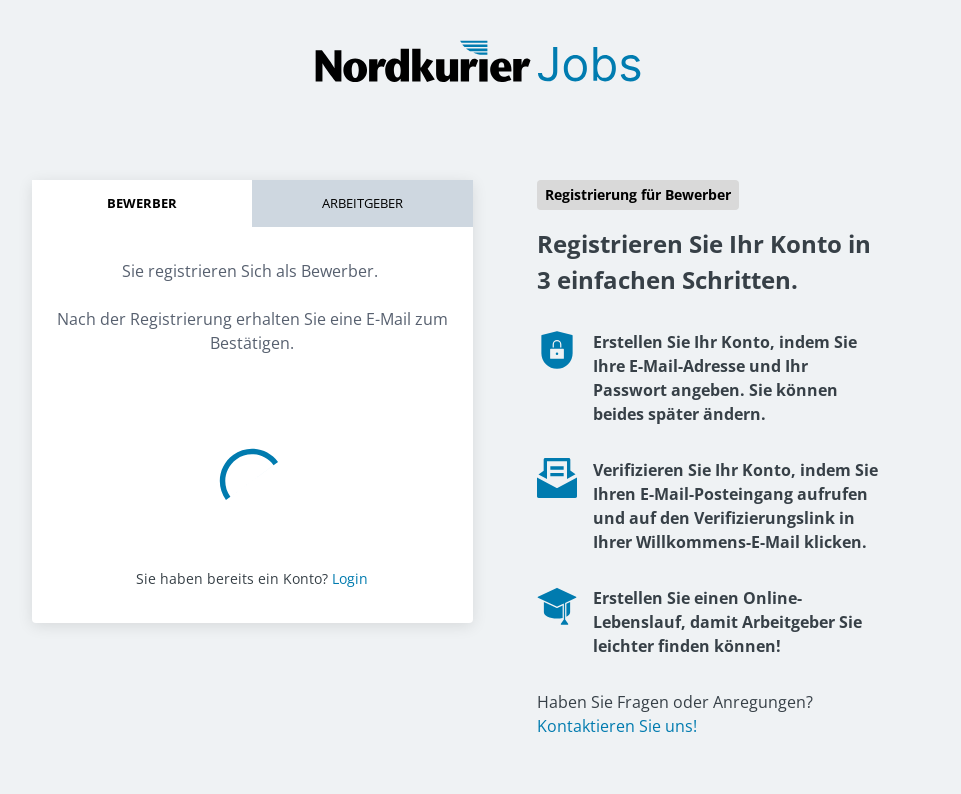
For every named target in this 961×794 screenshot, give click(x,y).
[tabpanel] (252, 299)
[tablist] (252, 203)
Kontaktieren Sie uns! (617, 726)
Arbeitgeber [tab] (362, 203)
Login (350, 578)
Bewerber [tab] (142, 203)
